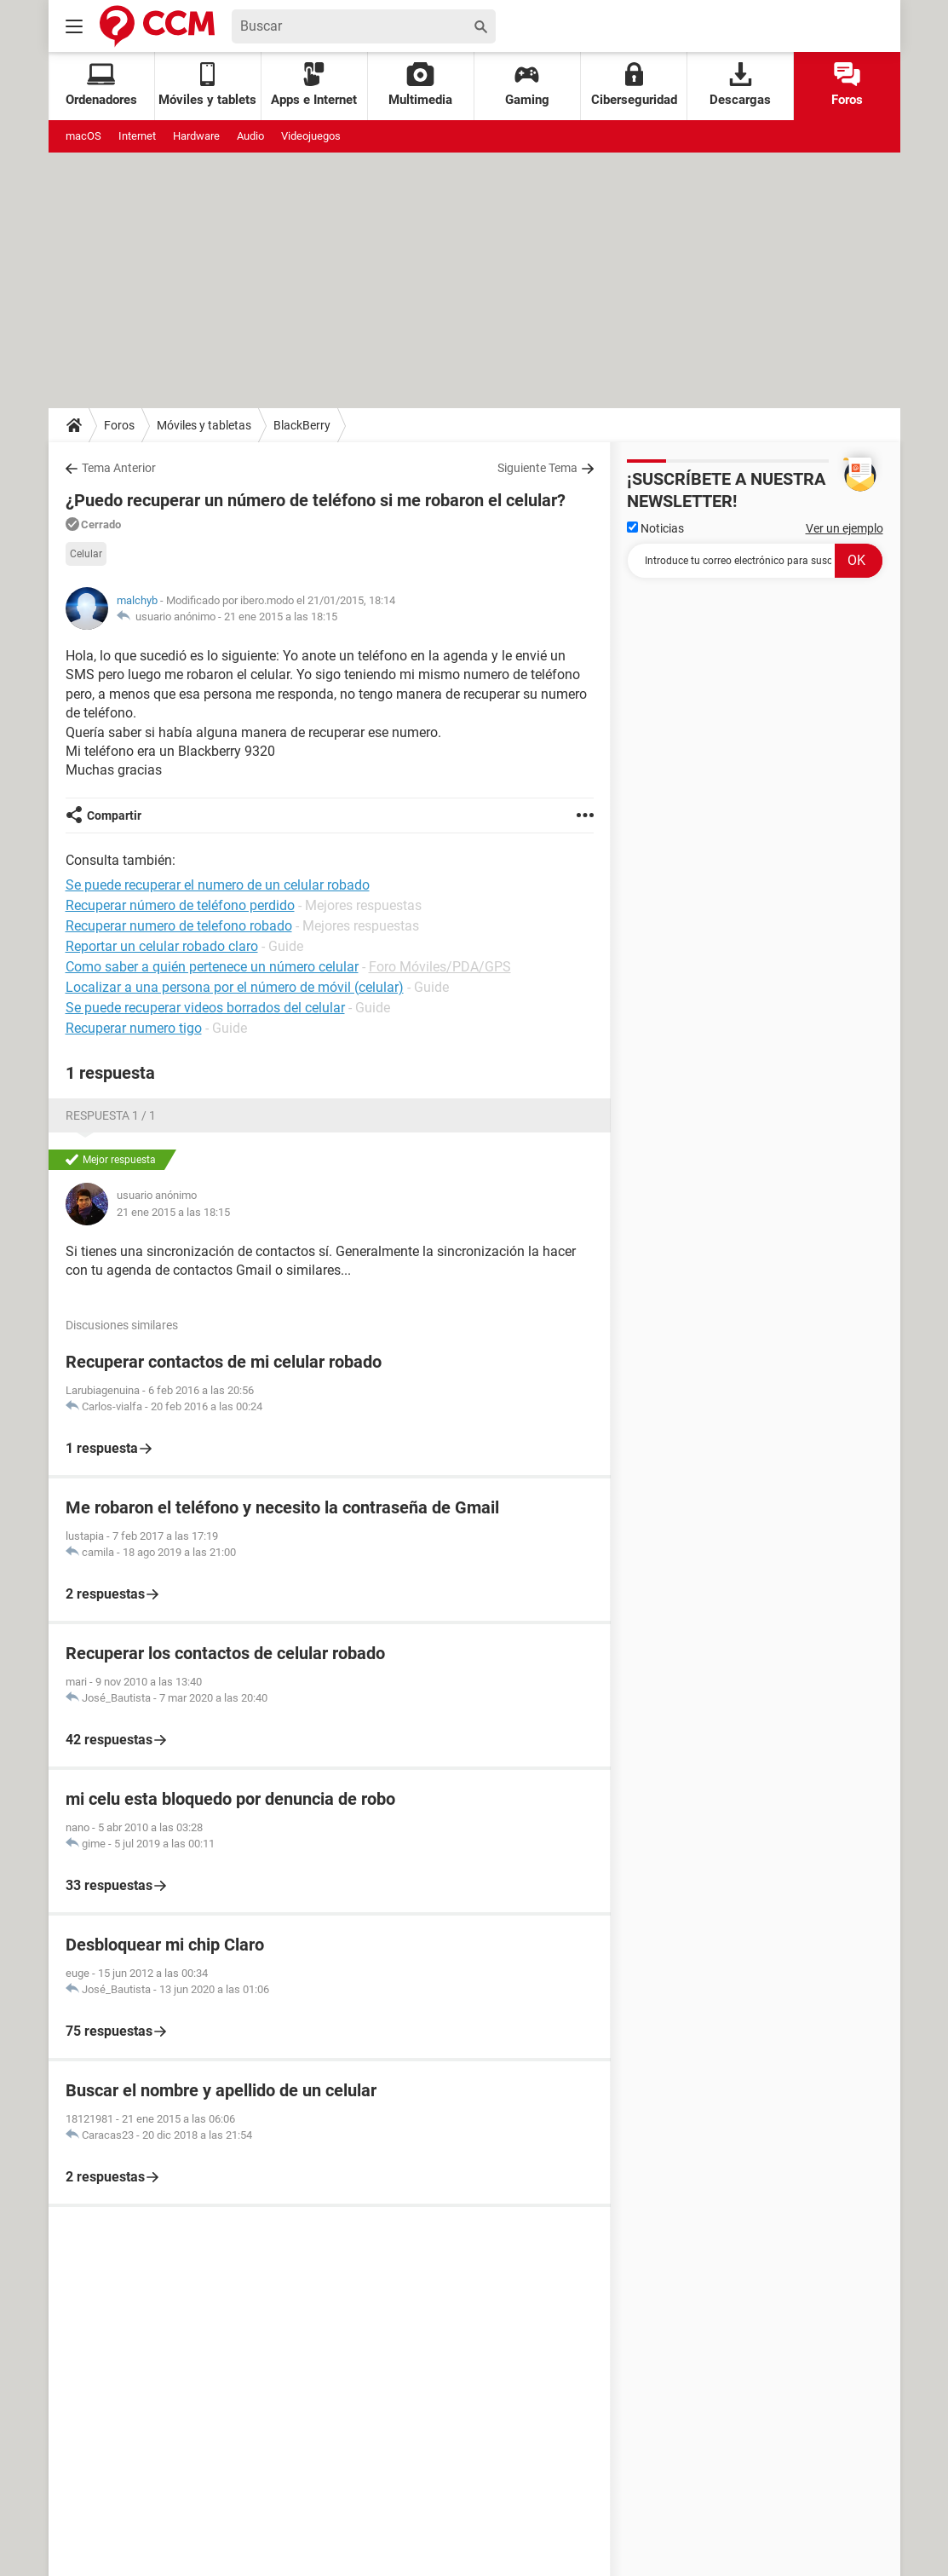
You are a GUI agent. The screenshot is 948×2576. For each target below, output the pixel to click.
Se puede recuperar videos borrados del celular (205, 1008)
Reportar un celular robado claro (162, 946)
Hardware (196, 136)
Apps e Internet (314, 84)
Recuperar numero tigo (134, 1028)
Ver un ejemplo (844, 528)
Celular (86, 554)
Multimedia (420, 84)
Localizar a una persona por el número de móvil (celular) (235, 987)
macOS (83, 136)
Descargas (740, 84)
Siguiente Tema (537, 468)
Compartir (114, 815)
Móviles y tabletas (204, 425)
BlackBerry (301, 425)
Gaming (527, 84)
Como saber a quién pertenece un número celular (212, 967)
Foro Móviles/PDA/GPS (440, 967)
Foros (847, 84)
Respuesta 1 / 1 (111, 1115)
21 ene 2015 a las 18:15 (280, 616)
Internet (137, 136)
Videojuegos (311, 136)
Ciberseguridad (634, 84)
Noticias (655, 528)
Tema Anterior (119, 468)
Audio (250, 136)
